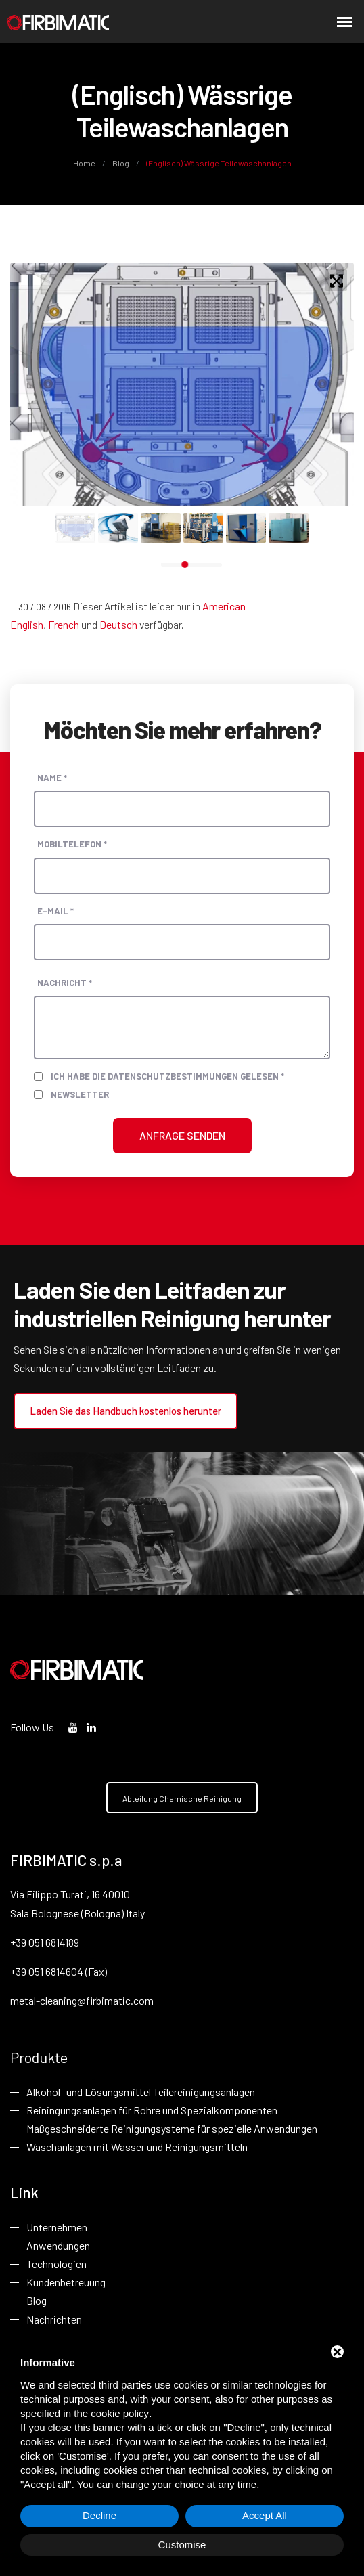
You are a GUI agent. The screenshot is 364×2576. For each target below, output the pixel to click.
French (63, 624)
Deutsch (118, 624)
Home (85, 163)
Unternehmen (56, 2227)
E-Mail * (55, 910)
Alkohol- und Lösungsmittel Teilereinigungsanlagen (140, 2091)
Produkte (39, 2057)
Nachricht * (64, 982)
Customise (182, 2544)
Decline (99, 2515)
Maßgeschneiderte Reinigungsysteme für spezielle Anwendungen (171, 2128)
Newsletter (80, 1094)
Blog (121, 163)
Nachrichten (54, 2319)
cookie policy (120, 2413)
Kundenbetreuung (66, 2282)
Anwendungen (58, 2245)
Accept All (264, 2515)
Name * (52, 777)
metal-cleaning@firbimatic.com (82, 2000)
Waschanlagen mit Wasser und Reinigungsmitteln (137, 2146)
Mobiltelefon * (72, 844)
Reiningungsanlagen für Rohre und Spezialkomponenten (151, 2110)
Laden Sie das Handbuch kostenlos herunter (125, 1410)
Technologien (56, 2263)
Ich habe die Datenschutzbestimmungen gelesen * (167, 1076)
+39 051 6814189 (44, 1942)
